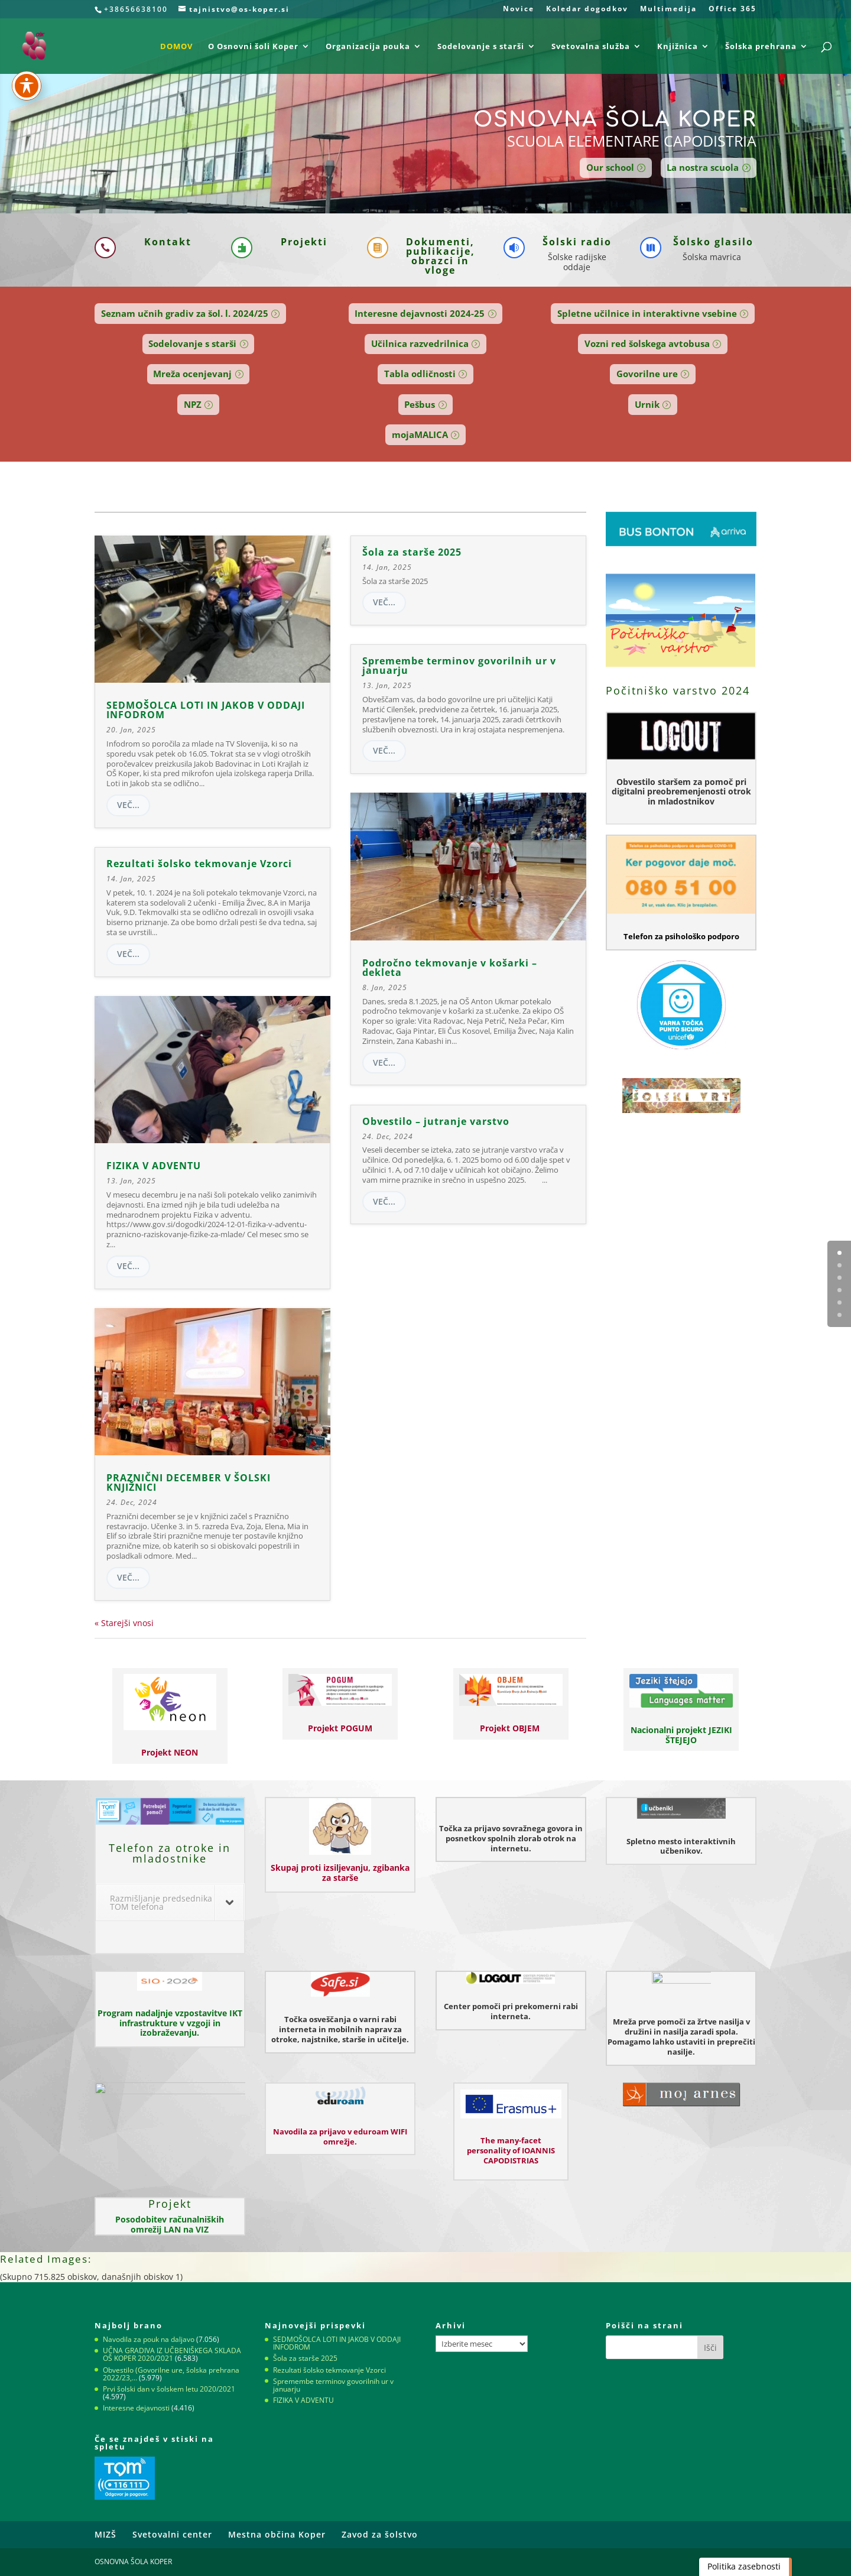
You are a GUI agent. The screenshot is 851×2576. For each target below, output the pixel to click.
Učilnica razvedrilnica (420, 343)
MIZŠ (105, 2534)
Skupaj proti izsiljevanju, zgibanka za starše (340, 1872)
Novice (518, 9)
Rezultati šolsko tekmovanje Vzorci (199, 863)
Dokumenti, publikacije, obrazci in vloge (440, 256)
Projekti (304, 241)
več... (128, 804)
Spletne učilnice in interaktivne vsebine (647, 313)
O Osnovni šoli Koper (253, 46)
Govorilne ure (647, 373)
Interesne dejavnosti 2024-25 (420, 313)
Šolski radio (577, 241)
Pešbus (419, 404)
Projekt (169, 2204)
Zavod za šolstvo (380, 2534)
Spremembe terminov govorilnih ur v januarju (459, 665)
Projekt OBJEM (511, 1728)
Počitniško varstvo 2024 (678, 690)
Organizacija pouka (368, 46)
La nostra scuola (703, 167)
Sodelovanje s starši (480, 46)
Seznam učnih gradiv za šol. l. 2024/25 (184, 313)
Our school (610, 167)
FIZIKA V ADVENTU (153, 1165)
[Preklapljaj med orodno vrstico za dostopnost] (26, 86)
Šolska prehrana (761, 46)
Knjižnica (677, 46)
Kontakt (167, 241)
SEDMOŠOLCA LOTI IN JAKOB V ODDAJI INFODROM (205, 710)
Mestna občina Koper (277, 2534)
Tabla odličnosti (420, 373)
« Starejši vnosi (124, 1622)
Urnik (647, 404)
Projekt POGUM (340, 1728)
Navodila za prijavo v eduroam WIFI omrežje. (340, 2136)
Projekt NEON (169, 1752)
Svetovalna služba (590, 46)
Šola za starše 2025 (412, 552)
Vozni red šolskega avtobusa (647, 343)
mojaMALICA (420, 434)
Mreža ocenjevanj (192, 373)
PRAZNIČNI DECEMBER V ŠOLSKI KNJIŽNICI (188, 1482)
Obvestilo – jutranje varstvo (435, 1121)
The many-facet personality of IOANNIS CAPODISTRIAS (511, 2150)
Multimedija (668, 9)
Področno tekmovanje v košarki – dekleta (449, 967)
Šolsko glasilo (713, 241)
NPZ (193, 404)
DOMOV (176, 46)
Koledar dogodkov (587, 9)
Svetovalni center (172, 2534)
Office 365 (732, 9)
